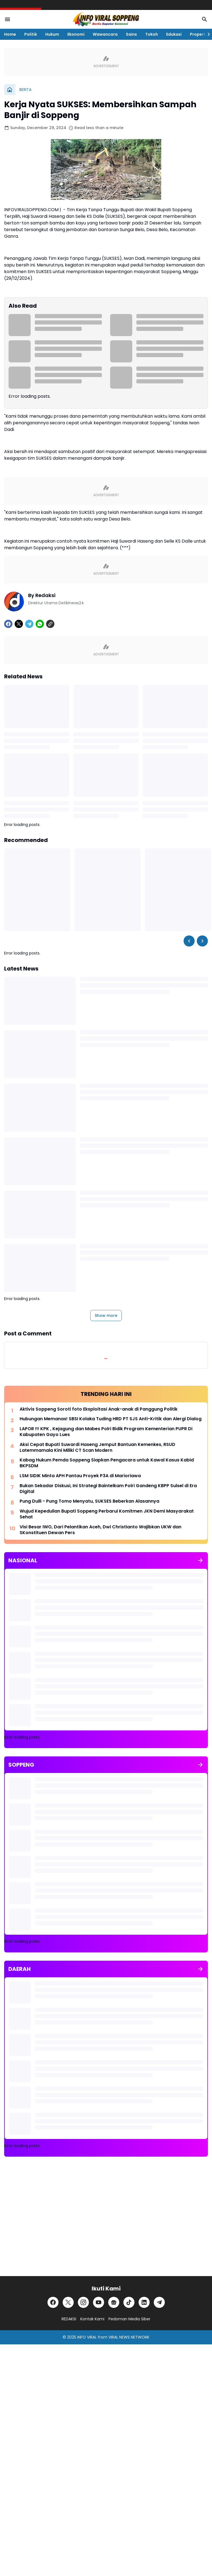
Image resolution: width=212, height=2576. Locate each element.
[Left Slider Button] (189, 940)
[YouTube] (98, 2302)
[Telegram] (29, 624)
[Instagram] (83, 2302)
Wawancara (105, 34)
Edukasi (174, 34)
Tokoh (151, 34)
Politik (30, 34)
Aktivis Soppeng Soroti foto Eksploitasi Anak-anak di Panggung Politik (98, 1409)
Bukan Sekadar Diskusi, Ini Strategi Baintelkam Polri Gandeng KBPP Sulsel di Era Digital (108, 1489)
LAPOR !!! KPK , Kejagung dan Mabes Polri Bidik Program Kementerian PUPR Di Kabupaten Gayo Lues (106, 1432)
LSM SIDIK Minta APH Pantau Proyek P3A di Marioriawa (80, 1476)
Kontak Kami (92, 2319)
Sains (131, 34)
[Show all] (200, 1560)
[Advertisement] (106, 2220)
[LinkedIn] (144, 2302)
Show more (106, 1315)
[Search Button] (204, 19)
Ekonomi (75, 34)
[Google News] (113, 2302)
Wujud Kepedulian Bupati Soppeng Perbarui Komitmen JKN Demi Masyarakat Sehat (107, 1514)
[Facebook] (8, 624)
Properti (198, 34)
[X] (19, 624)
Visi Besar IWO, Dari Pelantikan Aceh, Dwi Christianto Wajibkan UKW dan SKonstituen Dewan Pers (100, 1530)
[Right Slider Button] (206, 34)
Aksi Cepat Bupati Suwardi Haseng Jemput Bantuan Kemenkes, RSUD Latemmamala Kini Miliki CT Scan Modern (97, 1447)
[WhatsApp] (40, 624)
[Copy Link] (50, 624)
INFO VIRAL (87, 2337)
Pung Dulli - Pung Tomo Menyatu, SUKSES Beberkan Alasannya (89, 1501)
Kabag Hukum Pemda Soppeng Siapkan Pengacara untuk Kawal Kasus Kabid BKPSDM (107, 1463)
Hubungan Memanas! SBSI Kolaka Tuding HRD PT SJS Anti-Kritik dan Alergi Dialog (111, 1419)
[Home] (9, 89)
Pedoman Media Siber (129, 2319)
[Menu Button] (7, 19)
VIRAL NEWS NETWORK (128, 2337)
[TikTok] (128, 2302)
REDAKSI (69, 2319)
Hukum (52, 34)
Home (10, 34)
